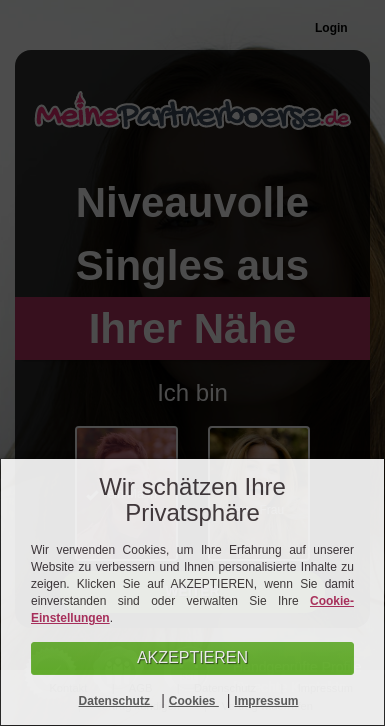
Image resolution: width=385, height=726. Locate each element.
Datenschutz (116, 701)
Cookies (194, 701)
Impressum (266, 701)
